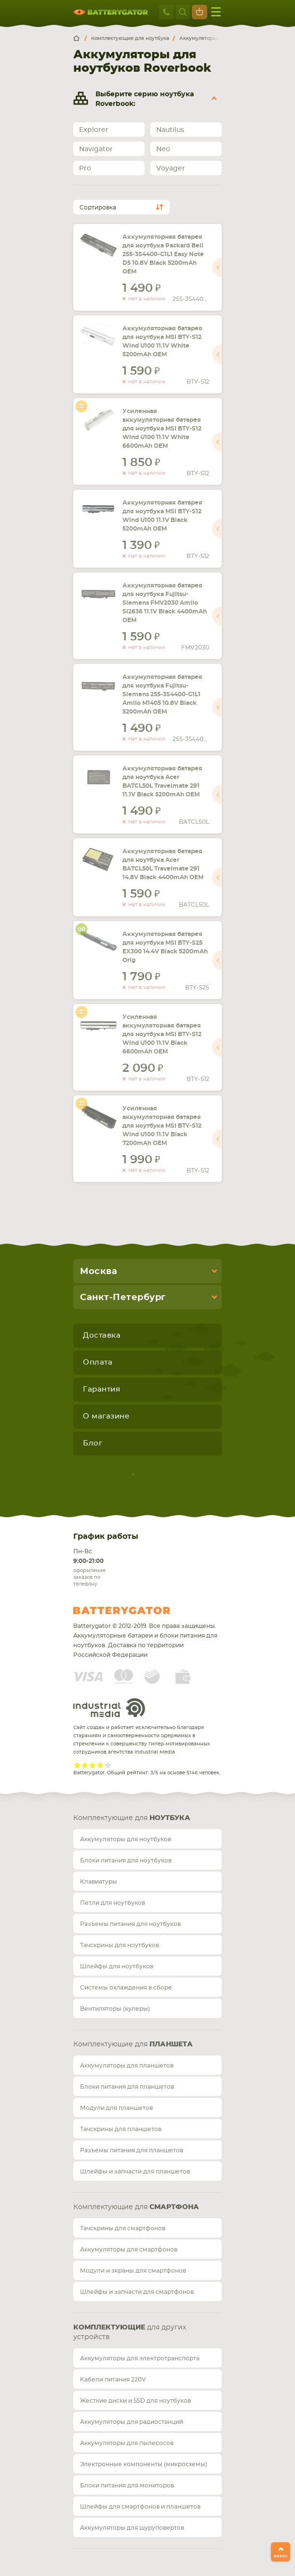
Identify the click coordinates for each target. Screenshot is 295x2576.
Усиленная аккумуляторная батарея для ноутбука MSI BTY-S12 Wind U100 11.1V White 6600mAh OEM (161, 428)
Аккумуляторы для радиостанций (131, 2422)
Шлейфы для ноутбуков (116, 1966)
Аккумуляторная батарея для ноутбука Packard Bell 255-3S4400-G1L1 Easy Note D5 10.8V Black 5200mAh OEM (163, 254)
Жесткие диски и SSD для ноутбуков (135, 2401)
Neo (163, 149)
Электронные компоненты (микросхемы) (143, 2464)
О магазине (106, 1416)
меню (216, 11)
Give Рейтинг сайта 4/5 (100, 1765)
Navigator (96, 149)
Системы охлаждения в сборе (126, 1988)
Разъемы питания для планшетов (131, 2150)
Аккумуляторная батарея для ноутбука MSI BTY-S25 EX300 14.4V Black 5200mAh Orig (165, 947)
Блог (92, 1443)
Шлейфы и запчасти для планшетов (135, 2171)
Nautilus (170, 130)
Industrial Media (109, 1707)
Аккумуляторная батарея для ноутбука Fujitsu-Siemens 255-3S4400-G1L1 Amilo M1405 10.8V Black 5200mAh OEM (162, 694)
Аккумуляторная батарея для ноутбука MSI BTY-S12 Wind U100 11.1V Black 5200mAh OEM (162, 516)
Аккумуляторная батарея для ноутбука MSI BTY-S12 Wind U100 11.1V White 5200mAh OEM (162, 341)
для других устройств (129, 2332)
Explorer (93, 130)
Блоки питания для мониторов (127, 2485)
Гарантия (101, 1389)
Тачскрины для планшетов (120, 2129)
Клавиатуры (98, 1882)
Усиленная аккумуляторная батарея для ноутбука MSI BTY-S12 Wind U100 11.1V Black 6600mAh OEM (161, 1034)
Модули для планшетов (116, 2108)
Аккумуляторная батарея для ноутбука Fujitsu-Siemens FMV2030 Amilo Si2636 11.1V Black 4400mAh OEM (164, 603)
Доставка (102, 1335)
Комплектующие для (131, 1818)
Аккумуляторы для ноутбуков (125, 1839)
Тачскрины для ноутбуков (119, 1945)
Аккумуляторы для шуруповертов (132, 2528)
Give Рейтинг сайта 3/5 (92, 1765)
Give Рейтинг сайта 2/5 (85, 1765)
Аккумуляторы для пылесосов (127, 2443)
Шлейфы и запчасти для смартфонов (137, 2292)
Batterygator (139, 1610)
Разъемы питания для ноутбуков (130, 1924)
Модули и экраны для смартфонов (133, 2271)
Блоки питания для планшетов (127, 2087)
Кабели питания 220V (113, 2379)
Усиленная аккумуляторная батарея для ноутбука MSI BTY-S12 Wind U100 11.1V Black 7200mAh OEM (161, 1126)
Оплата (97, 1362)
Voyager (170, 168)
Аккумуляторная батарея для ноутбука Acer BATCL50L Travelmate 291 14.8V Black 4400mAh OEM (162, 864)
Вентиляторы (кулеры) (115, 2009)
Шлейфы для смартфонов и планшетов (140, 2507)
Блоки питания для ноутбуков (126, 1860)
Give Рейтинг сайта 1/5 (77, 1765)
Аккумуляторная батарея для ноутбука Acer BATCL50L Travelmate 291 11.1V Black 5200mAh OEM (162, 781)
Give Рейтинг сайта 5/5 (108, 1765)
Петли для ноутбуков (112, 1903)
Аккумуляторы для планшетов (127, 2066)
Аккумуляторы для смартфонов (128, 2249)
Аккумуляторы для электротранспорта (140, 2358)
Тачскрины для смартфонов (122, 2228)
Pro (85, 168)
